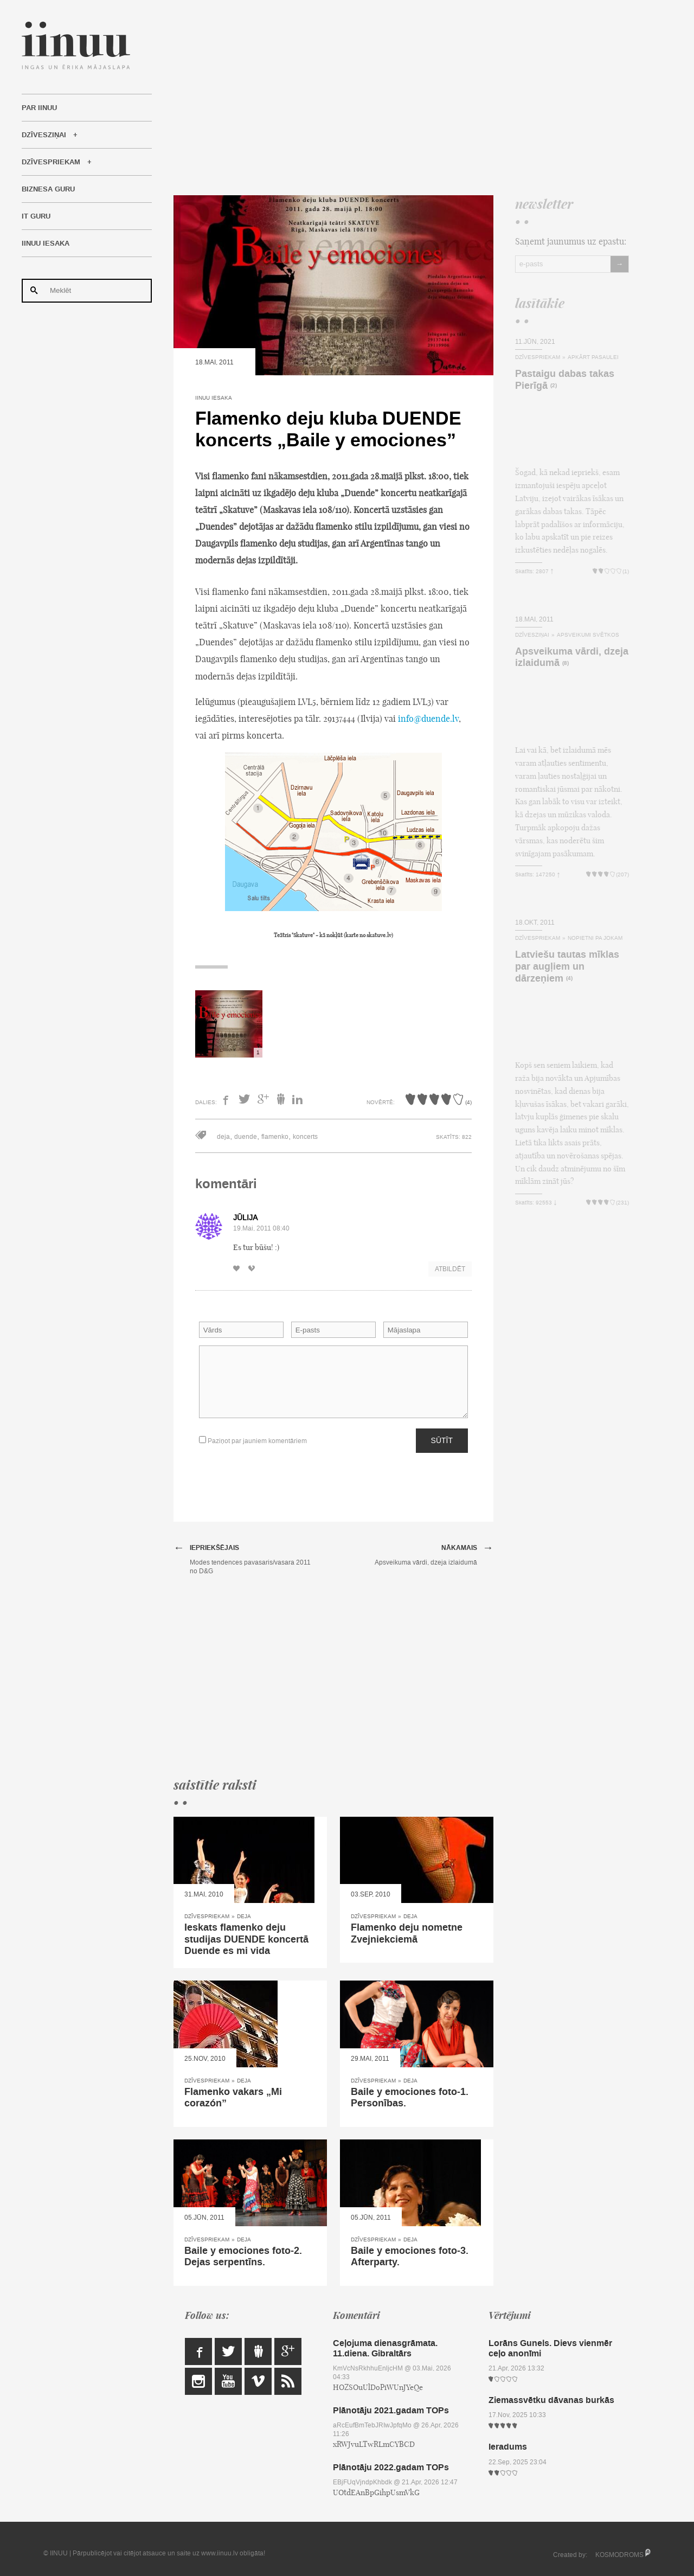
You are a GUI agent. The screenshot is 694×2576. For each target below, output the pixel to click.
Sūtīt (442, 1440)
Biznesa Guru (48, 189)
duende (245, 1136)
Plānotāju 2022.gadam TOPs (391, 2467)
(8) (565, 664)
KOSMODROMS (619, 2555)
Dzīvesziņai (44, 135)
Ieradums (508, 2446)
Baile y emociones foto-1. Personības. (409, 2098)
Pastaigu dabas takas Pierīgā (564, 380)
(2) (553, 386)
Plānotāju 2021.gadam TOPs (391, 2410)
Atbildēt (450, 1269)
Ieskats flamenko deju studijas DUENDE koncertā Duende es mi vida (246, 1939)
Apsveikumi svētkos (588, 634)
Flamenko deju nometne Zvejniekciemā (406, 1933)
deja (223, 1136)
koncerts (305, 1136)
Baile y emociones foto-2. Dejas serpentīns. (243, 2257)
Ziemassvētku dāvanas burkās (551, 2400)
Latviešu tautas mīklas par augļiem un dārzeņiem (567, 966)
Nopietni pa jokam (595, 937)
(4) (569, 979)
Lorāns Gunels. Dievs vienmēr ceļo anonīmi (550, 2348)
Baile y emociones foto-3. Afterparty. (409, 2257)
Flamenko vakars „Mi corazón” (233, 2098)
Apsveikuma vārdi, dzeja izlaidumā (571, 657)
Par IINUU (39, 108)
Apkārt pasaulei (593, 357)
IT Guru (36, 216)
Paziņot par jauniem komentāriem (253, 1440)
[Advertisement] (401, 98)
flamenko (274, 1136)
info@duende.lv (428, 718)
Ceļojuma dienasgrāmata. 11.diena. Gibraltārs (385, 2348)
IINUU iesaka (45, 243)
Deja (244, 1916)
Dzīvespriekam (51, 162)
